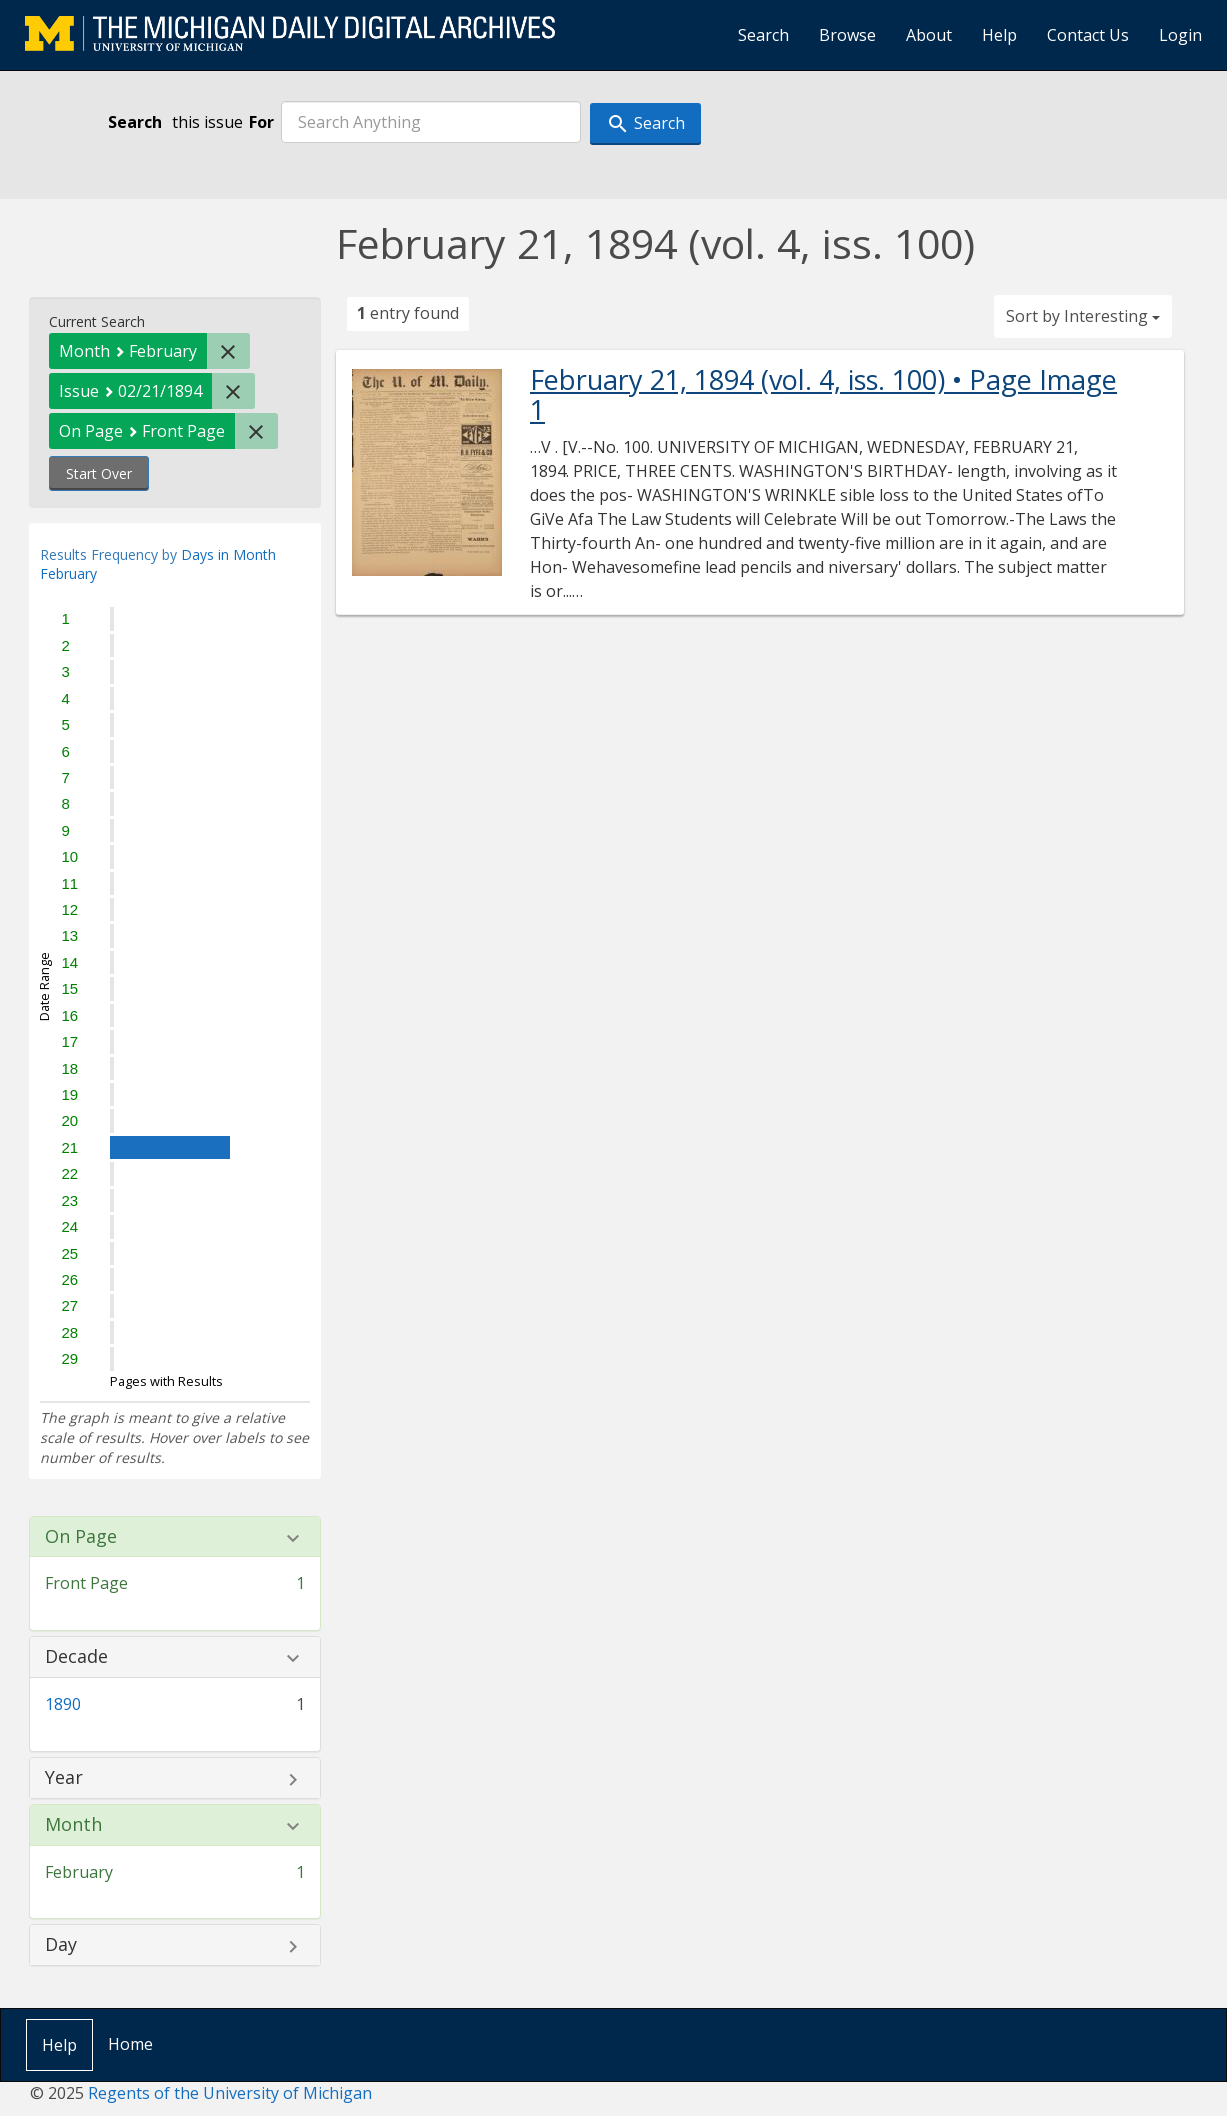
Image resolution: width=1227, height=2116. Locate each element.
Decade (76, 1657)
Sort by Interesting (1083, 316)
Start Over (99, 473)
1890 (63, 1704)
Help (999, 35)
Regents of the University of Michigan (230, 2093)
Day (61, 1945)
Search (763, 35)
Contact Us (1088, 35)
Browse (847, 35)
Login (1180, 35)
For (261, 122)
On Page (81, 1537)
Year (64, 1778)
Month (73, 1825)
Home (130, 2044)
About (929, 35)
